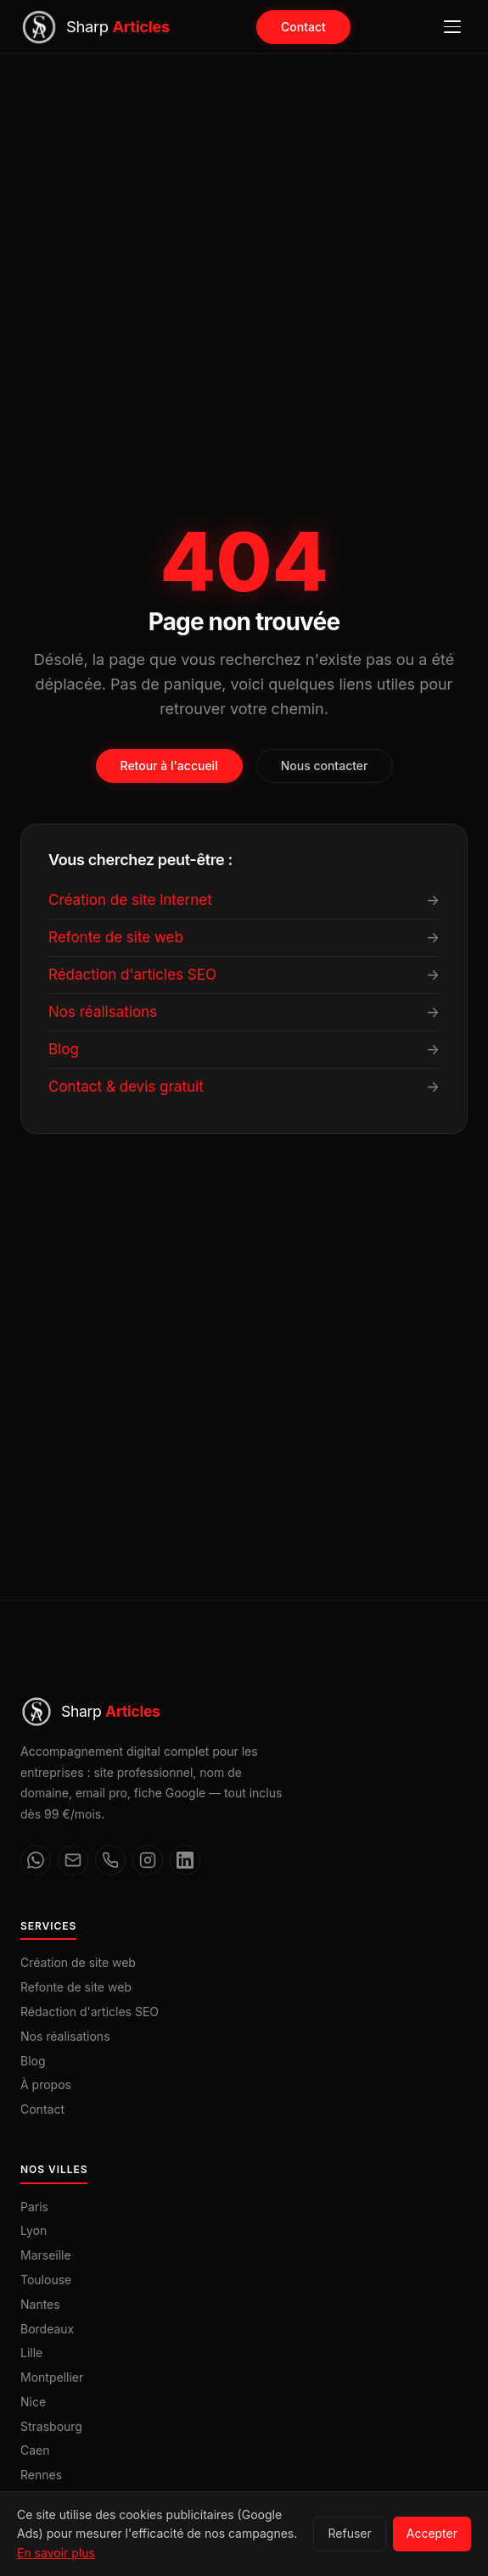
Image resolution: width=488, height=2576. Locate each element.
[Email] (73, 1860)
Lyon (33, 2230)
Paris (34, 2206)
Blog (33, 2061)
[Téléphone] (110, 1860)
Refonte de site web (76, 1987)
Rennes (41, 2474)
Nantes (40, 2304)
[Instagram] (147, 1860)
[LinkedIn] (185, 1860)
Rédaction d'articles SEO (89, 2011)
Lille (31, 2352)
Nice (33, 2401)
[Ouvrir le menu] (452, 27)
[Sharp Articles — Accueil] (95, 27)
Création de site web (78, 1962)
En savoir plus (56, 2552)
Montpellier (51, 2377)
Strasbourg (51, 2426)
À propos (45, 2084)
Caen (35, 2450)
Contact (303, 27)
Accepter (432, 2533)
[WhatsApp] (35, 1860)
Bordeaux (47, 2329)
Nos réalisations (65, 2036)
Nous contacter (324, 765)
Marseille (45, 2255)
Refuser (349, 2533)
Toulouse (45, 2279)
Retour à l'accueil (169, 765)
